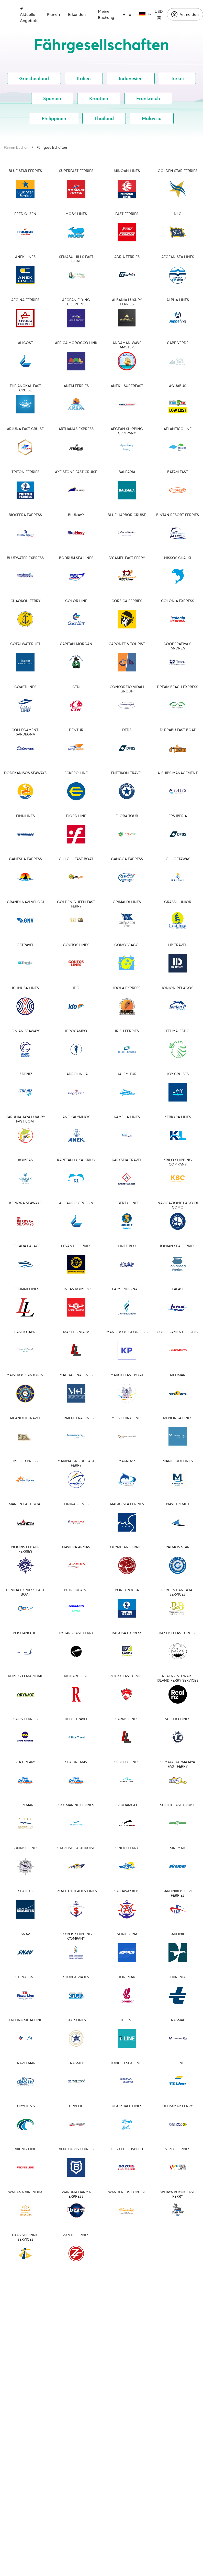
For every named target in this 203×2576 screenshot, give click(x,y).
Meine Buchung (106, 14)
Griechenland (34, 78)
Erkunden (77, 14)
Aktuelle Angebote (29, 14)
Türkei (177, 78)
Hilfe (126, 14)
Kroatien (98, 98)
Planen (53, 14)
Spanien (52, 98)
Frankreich (148, 98)
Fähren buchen (16, 147)
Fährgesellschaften (52, 147)
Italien (84, 78)
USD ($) (159, 14)
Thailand (104, 118)
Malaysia (152, 118)
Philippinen (54, 118)
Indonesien (131, 78)
